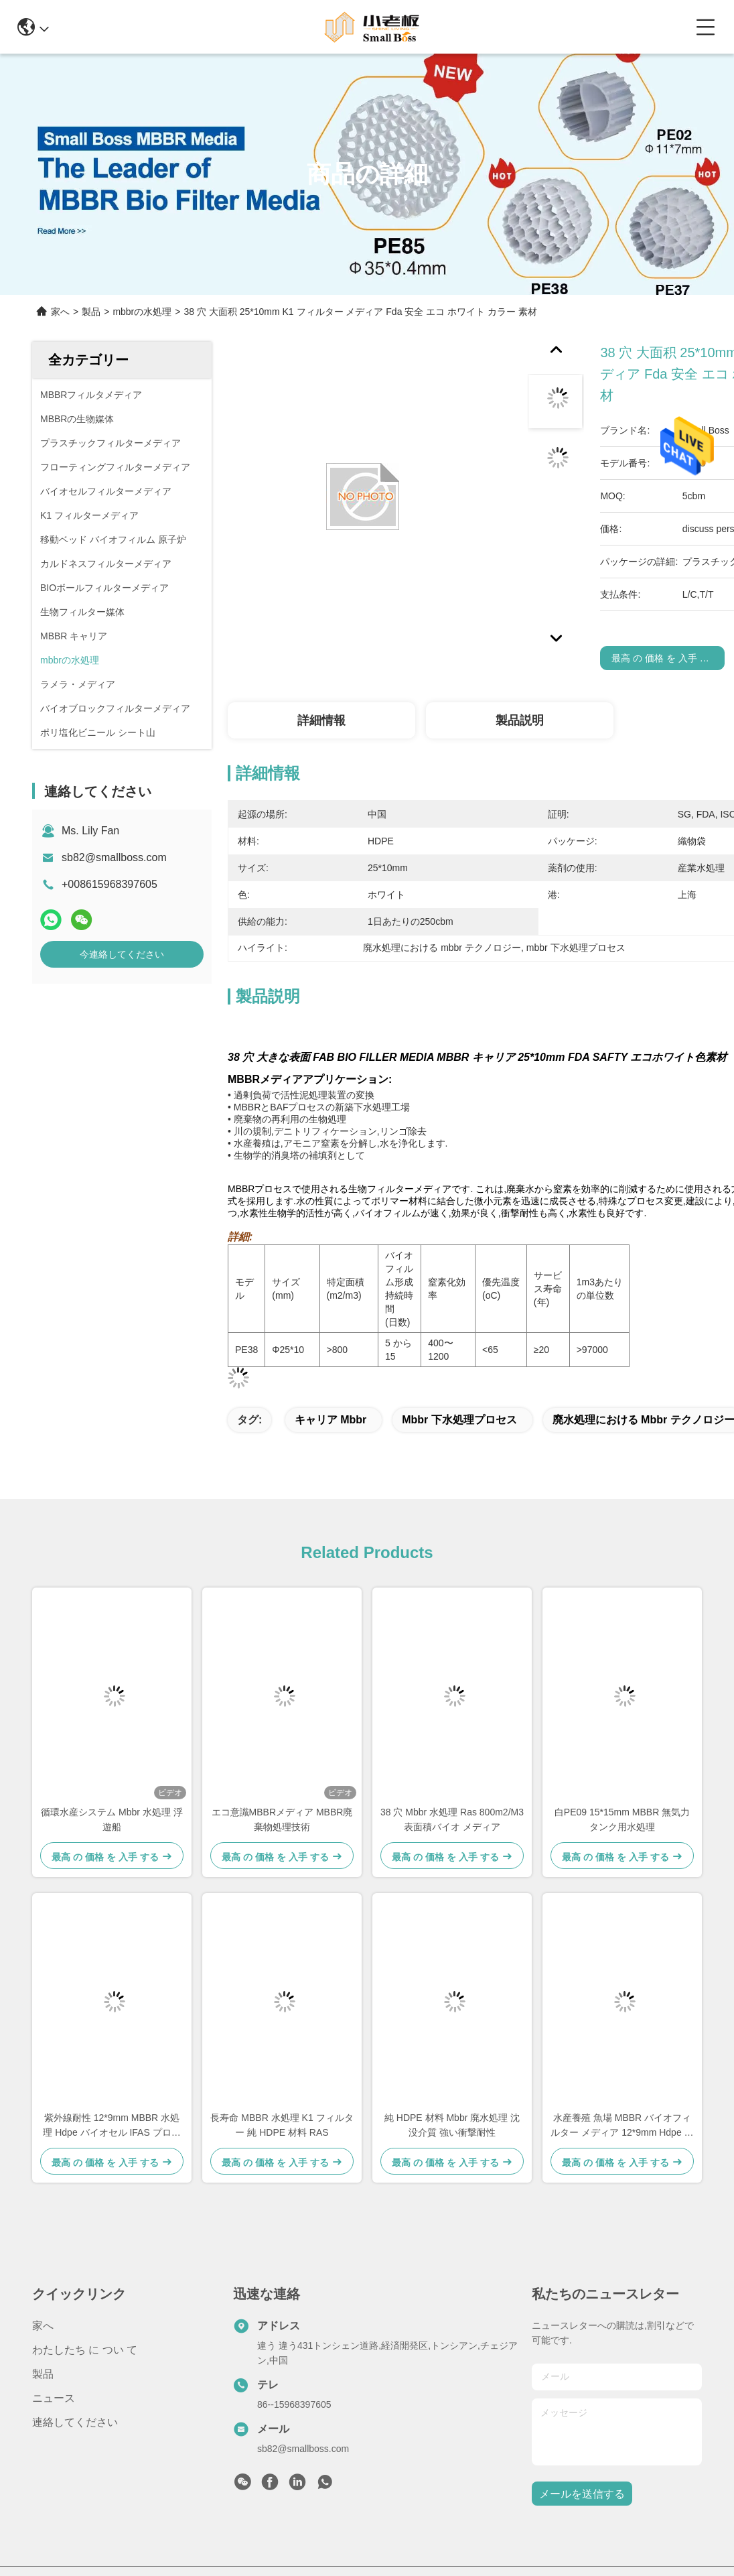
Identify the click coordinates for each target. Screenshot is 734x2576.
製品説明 (520, 720)
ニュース (53, 2398)
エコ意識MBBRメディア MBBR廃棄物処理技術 (282, 1819)
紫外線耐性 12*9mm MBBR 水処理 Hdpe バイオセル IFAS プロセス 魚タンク (111, 2126)
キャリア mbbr (331, 1419)
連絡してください (75, 2422)
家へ (60, 311)
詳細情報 (321, 720)
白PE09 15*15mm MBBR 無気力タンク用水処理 (622, 1819)
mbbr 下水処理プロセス (459, 1419)
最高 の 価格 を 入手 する (664, 658)
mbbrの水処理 (142, 311)
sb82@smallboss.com (114, 857)
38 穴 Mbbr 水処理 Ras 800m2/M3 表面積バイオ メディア (452, 1819)
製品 (91, 311)
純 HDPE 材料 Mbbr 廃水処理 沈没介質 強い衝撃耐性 (452, 2125)
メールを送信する (582, 2494)
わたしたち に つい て (84, 2350)
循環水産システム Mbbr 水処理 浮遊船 (112, 1819)
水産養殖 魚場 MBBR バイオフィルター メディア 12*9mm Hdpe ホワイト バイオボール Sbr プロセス (621, 2126)
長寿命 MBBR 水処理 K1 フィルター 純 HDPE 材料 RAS (281, 2125)
